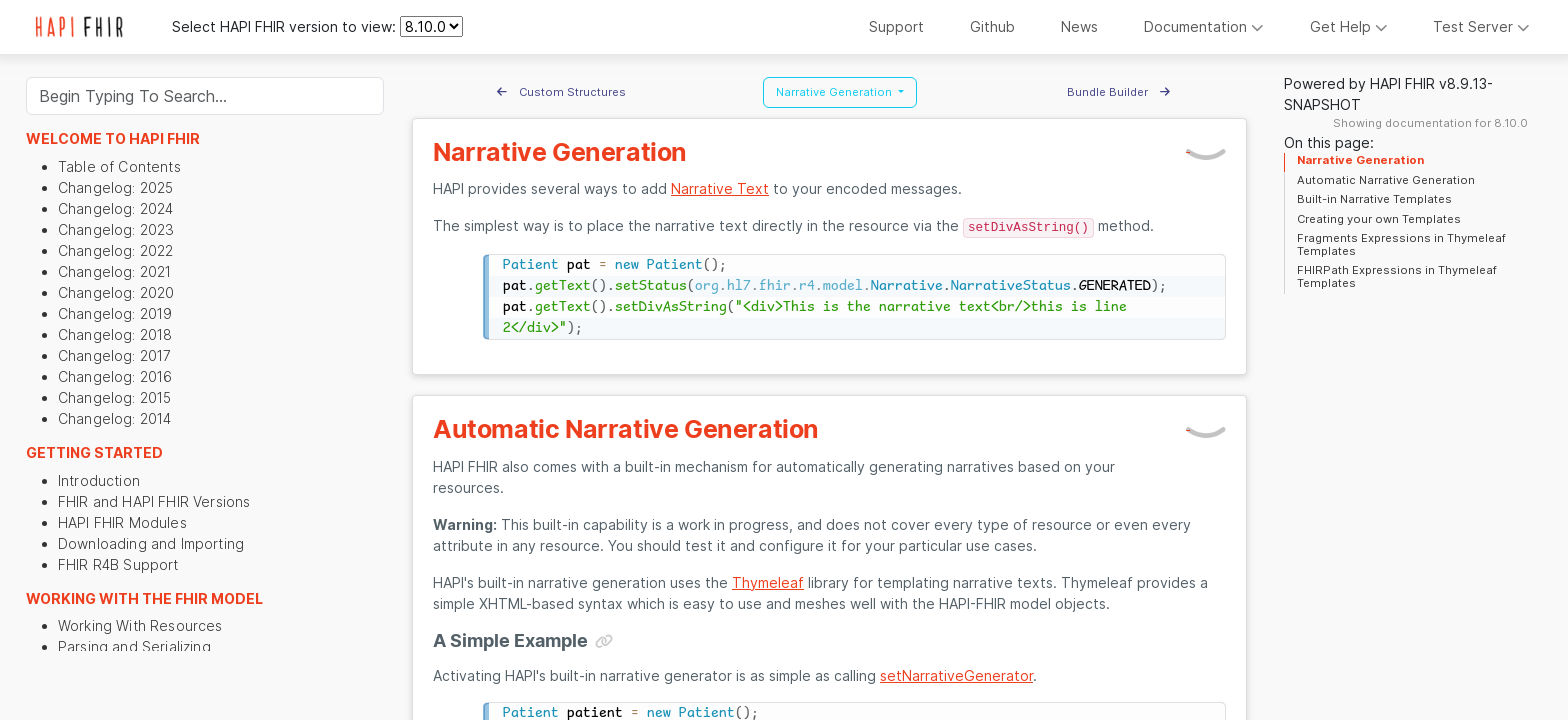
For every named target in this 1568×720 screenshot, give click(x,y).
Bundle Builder (1118, 92)
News (1079, 26)
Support (896, 26)
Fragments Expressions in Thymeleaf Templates (1401, 244)
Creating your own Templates (1379, 219)
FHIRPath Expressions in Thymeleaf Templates (1397, 276)
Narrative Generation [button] (835, 92)
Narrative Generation (1360, 160)
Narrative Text (720, 188)
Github (992, 26)
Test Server (1481, 26)
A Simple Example (510, 640)
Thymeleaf (768, 582)
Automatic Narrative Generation (1386, 180)
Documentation (1204, 26)
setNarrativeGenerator (956, 675)
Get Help (1349, 26)
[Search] (205, 96)
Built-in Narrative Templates (1374, 199)
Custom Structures (561, 92)
